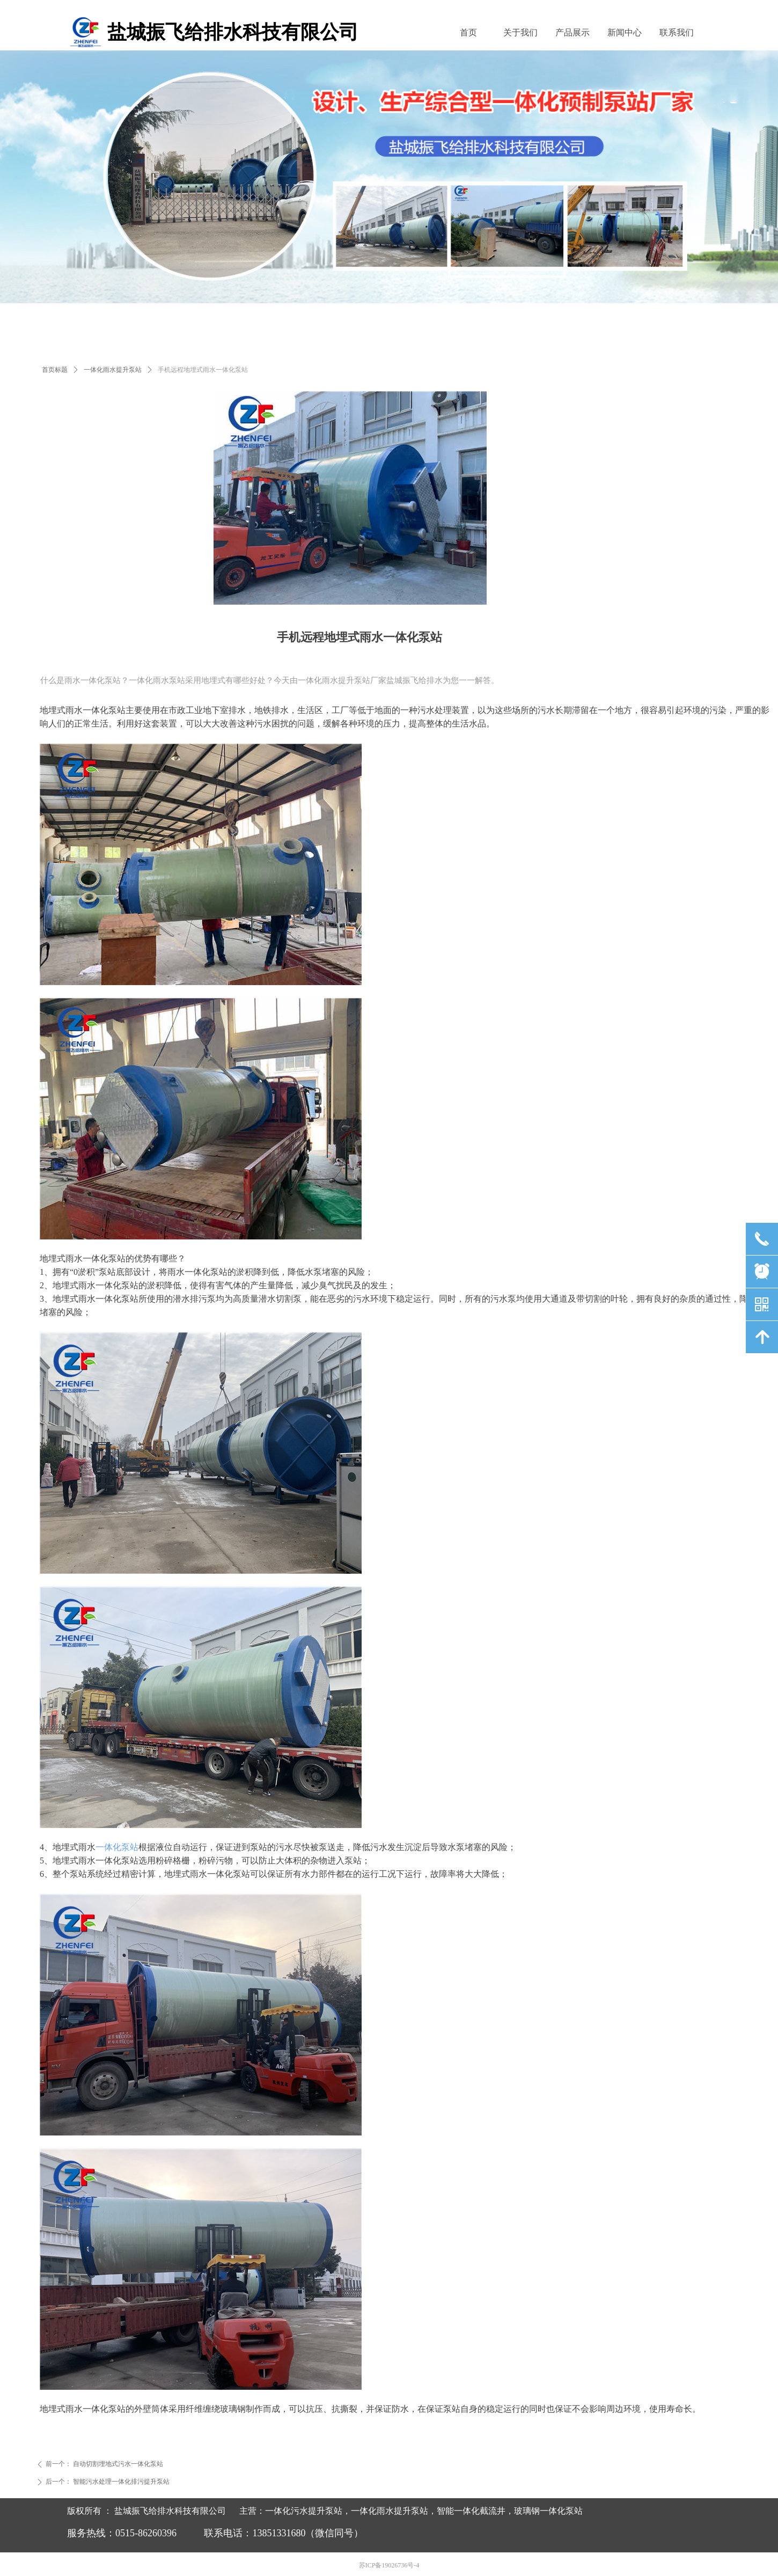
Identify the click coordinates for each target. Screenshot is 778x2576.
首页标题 (55, 369)
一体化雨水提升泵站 (113, 369)
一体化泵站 (117, 1847)
